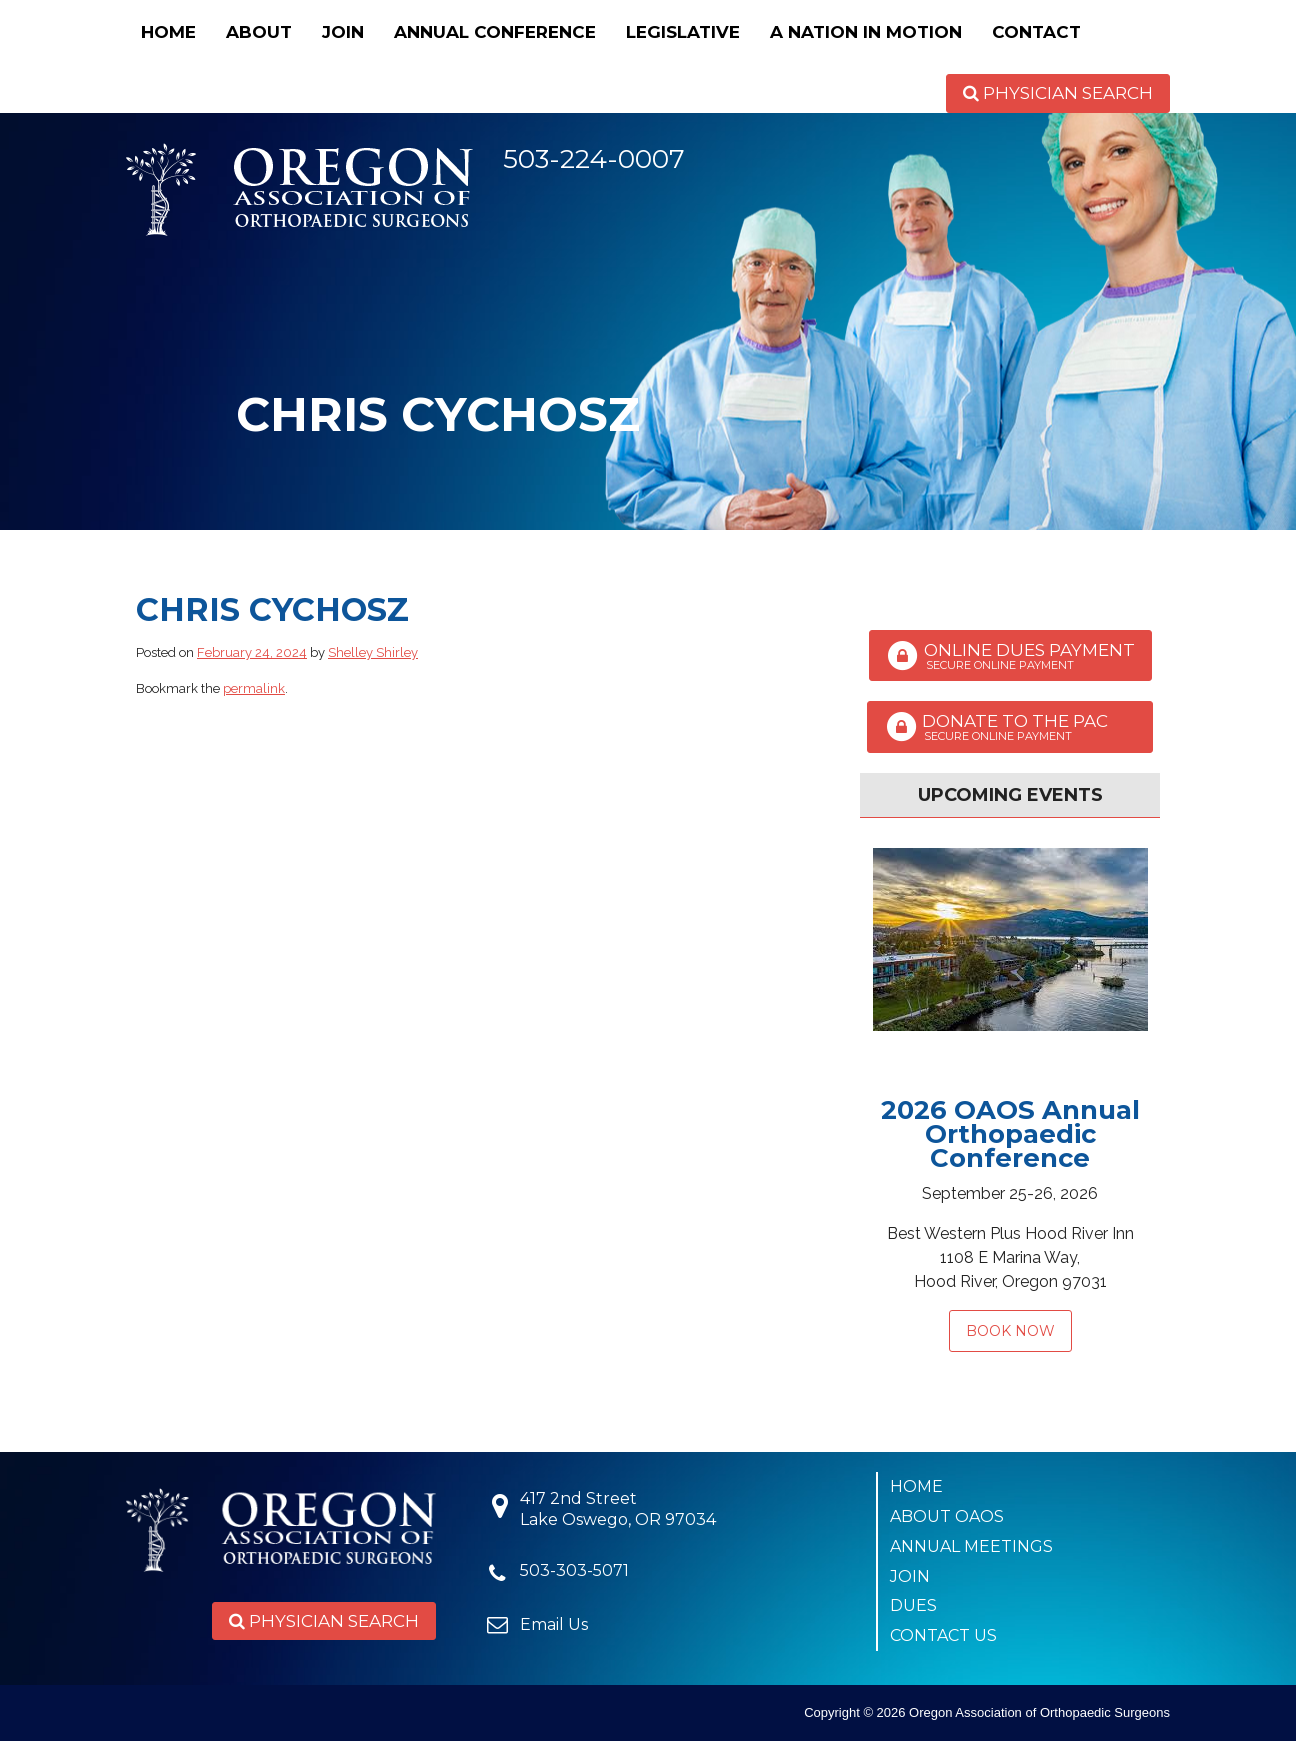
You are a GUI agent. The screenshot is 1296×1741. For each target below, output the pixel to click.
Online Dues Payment (1010, 656)
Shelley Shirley (373, 652)
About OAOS (947, 1516)
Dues (913, 1605)
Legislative (683, 32)
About (259, 32)
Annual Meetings (971, 1546)
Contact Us (943, 1635)
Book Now (1010, 1331)
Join (343, 32)
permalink (254, 688)
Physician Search (1058, 93)
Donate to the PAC (1010, 727)
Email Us (554, 1624)
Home (168, 32)
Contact (1036, 32)
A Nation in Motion (866, 32)
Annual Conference (495, 32)
